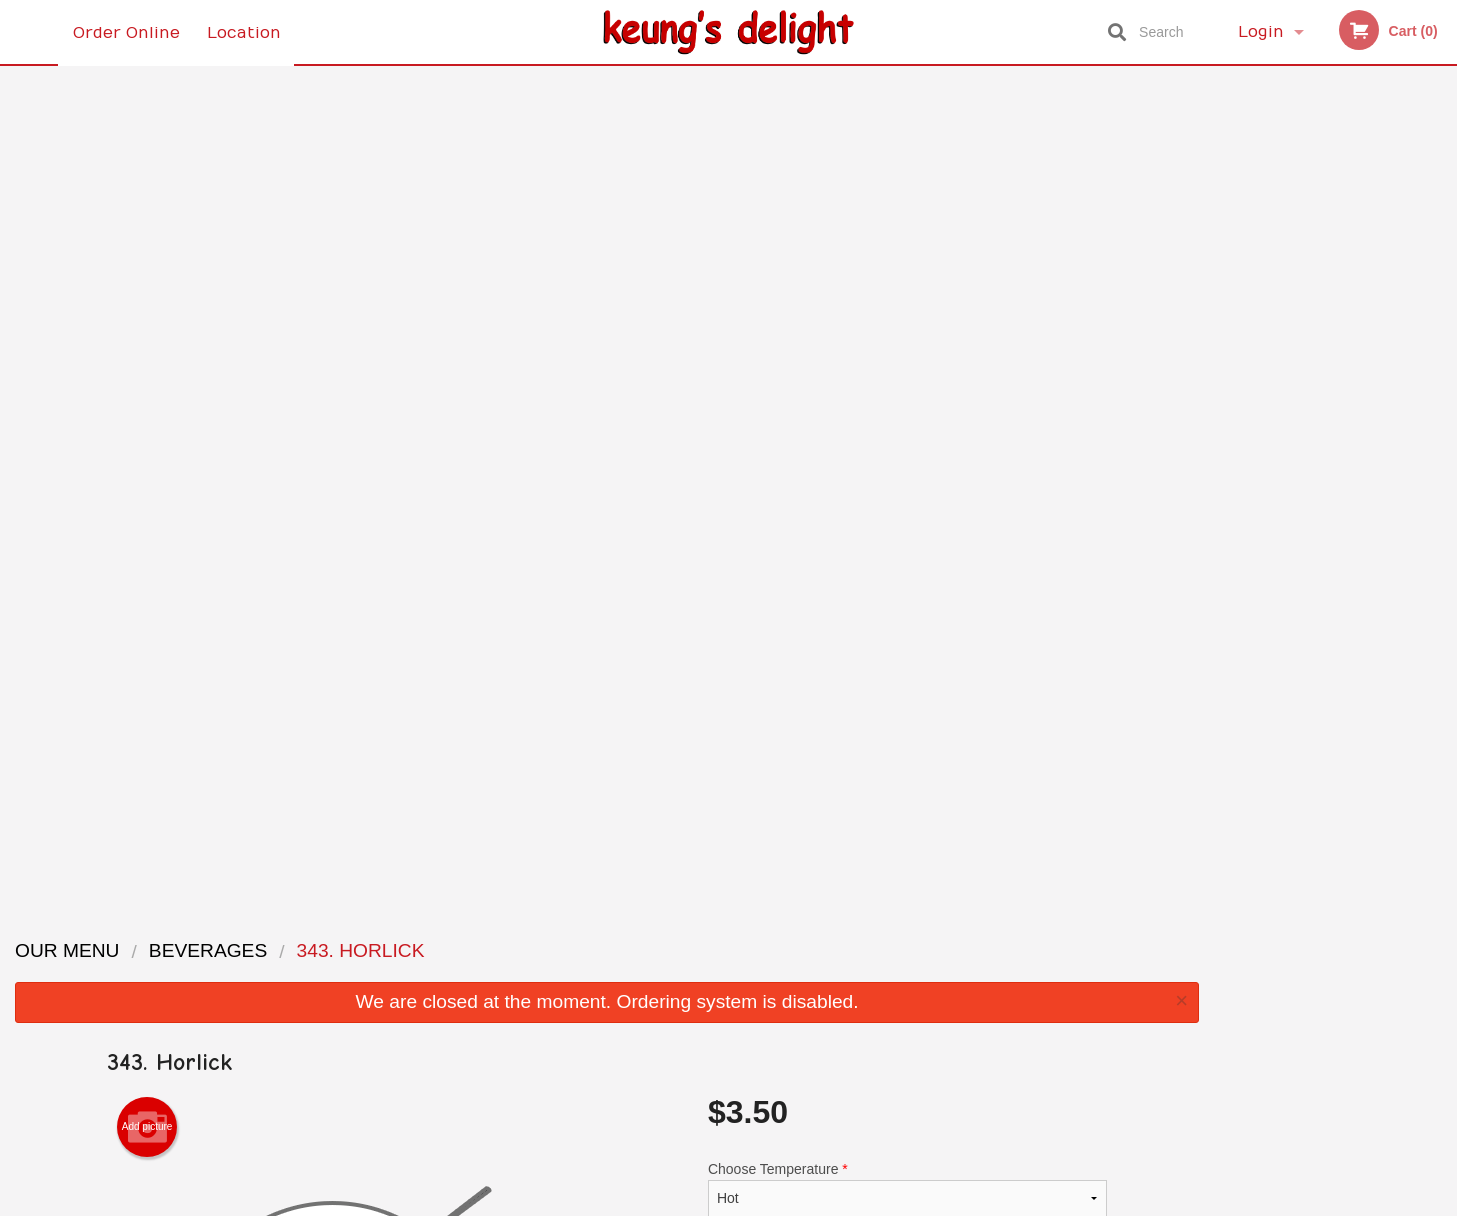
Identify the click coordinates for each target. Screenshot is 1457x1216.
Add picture (147, 302)
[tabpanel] (1336, 268)
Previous (1230, 292)
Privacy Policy (867, 998)
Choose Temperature (907, 364)
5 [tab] (1381, 445)
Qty (769, 525)
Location (245, 32)
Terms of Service (761, 1203)
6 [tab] (1411, 445)
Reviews (851, 949)
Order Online (126, 32)
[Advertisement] (607, 811)
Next (1442, 292)
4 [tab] (1351, 445)
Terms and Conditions (889, 974)
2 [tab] (1291, 445)
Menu (676, 949)
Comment (907, 444)
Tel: (1045, 998)
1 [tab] (1261, 445)
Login (1261, 32)
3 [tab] (1321, 445)
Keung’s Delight (319, 924)
